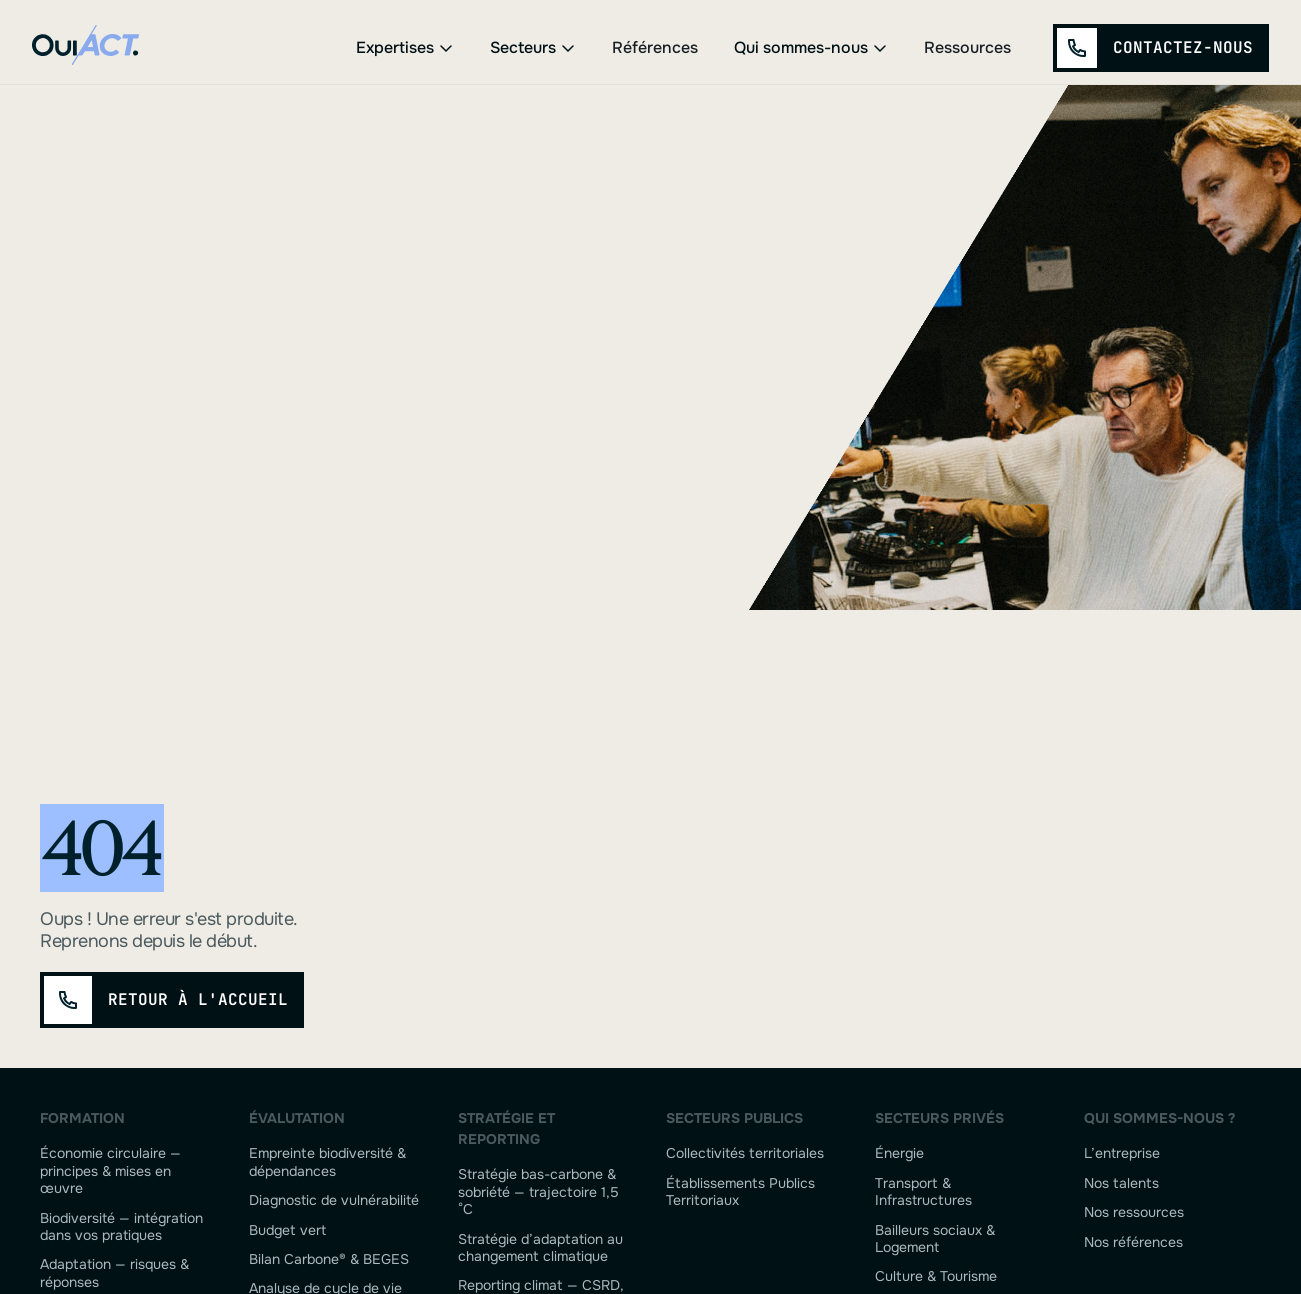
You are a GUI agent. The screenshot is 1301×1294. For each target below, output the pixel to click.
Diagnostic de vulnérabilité (334, 1200)
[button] (405, 48)
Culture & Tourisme (936, 1276)
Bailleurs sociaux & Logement (935, 1239)
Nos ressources (1134, 1212)
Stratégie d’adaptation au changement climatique (540, 1248)
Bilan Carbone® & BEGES (329, 1259)
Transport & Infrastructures (923, 1192)
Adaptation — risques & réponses (114, 1273)
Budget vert (287, 1230)
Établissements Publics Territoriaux (740, 1192)
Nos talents (1121, 1183)
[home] (91, 48)
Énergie (899, 1153)
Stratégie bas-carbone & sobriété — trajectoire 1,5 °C (538, 1192)
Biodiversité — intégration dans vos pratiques (121, 1227)
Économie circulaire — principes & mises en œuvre (110, 1171)
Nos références (1133, 1242)
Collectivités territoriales (745, 1153)
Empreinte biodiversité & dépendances (327, 1162)
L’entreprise (1122, 1153)
